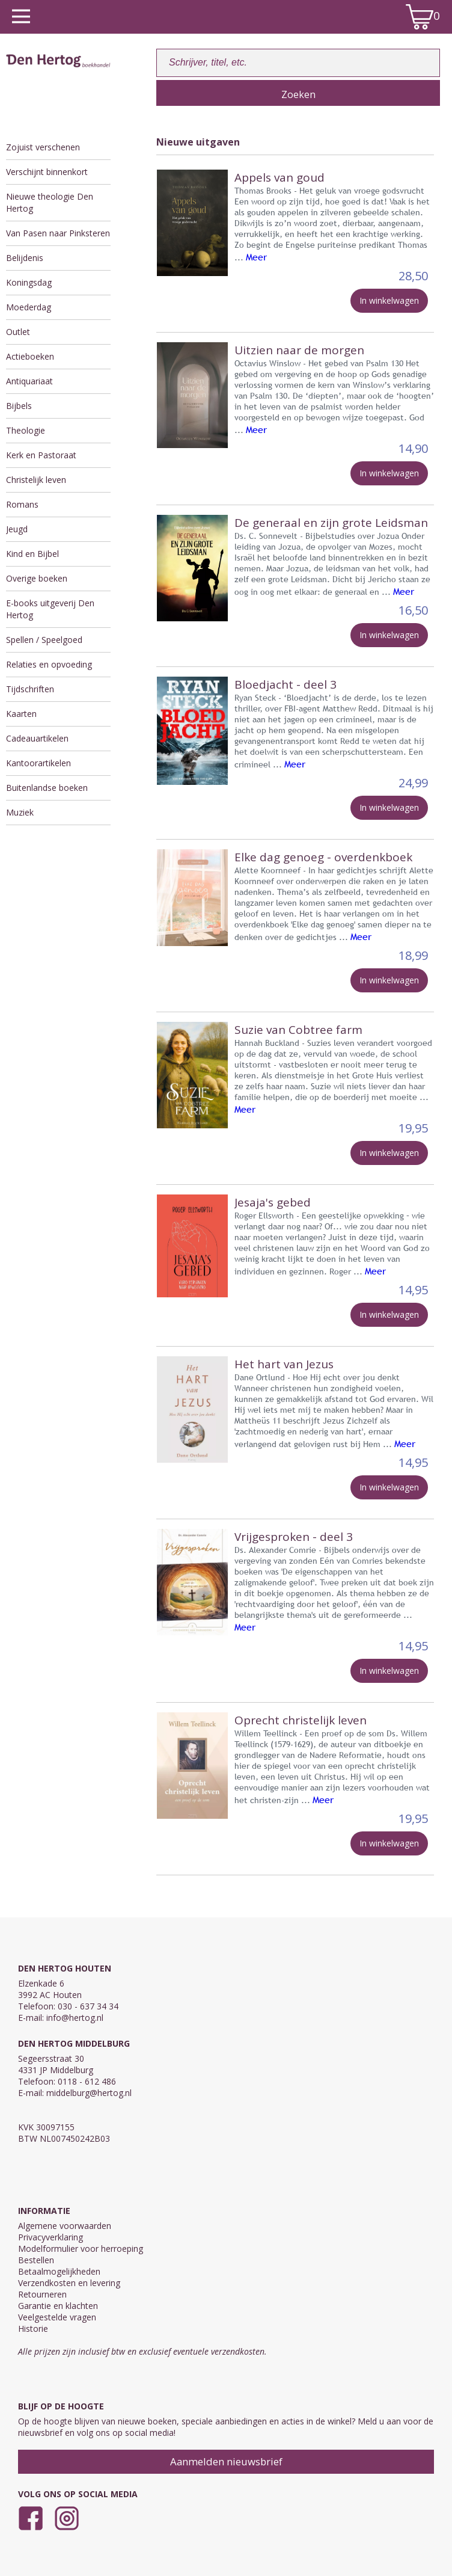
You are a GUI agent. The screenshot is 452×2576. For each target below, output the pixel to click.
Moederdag (28, 307)
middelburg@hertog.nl (89, 2092)
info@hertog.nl (74, 2017)
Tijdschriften (30, 689)
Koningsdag (29, 282)
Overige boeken (36, 578)
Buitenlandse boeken (47, 787)
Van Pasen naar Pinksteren (58, 233)
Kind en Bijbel (32, 553)
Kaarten (21, 713)
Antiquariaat (29, 381)
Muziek (20, 812)
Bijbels (19, 405)
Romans (22, 504)
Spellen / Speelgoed (44, 639)
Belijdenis (24, 257)
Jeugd (17, 529)
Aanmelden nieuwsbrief (226, 2461)
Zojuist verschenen (43, 147)
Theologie (25, 430)
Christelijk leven (36, 479)
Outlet (18, 331)
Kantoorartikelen (38, 763)
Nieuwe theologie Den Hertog (49, 202)
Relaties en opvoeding (49, 664)
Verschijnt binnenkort (47, 171)
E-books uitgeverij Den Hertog (50, 609)
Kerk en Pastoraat (41, 455)
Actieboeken (30, 356)
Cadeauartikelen (37, 738)
